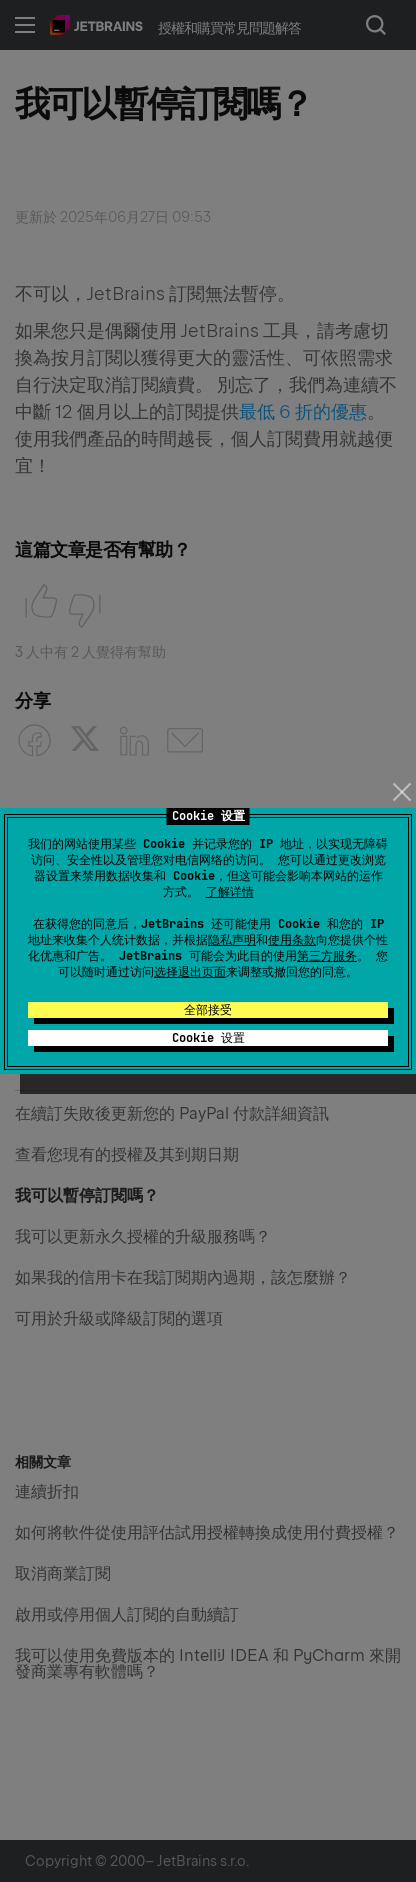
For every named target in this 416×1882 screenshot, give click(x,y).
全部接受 (208, 1010)
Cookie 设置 (208, 1038)
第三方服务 (327, 956)
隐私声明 (232, 940)
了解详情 (230, 892)
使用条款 (292, 940)
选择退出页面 (190, 972)
